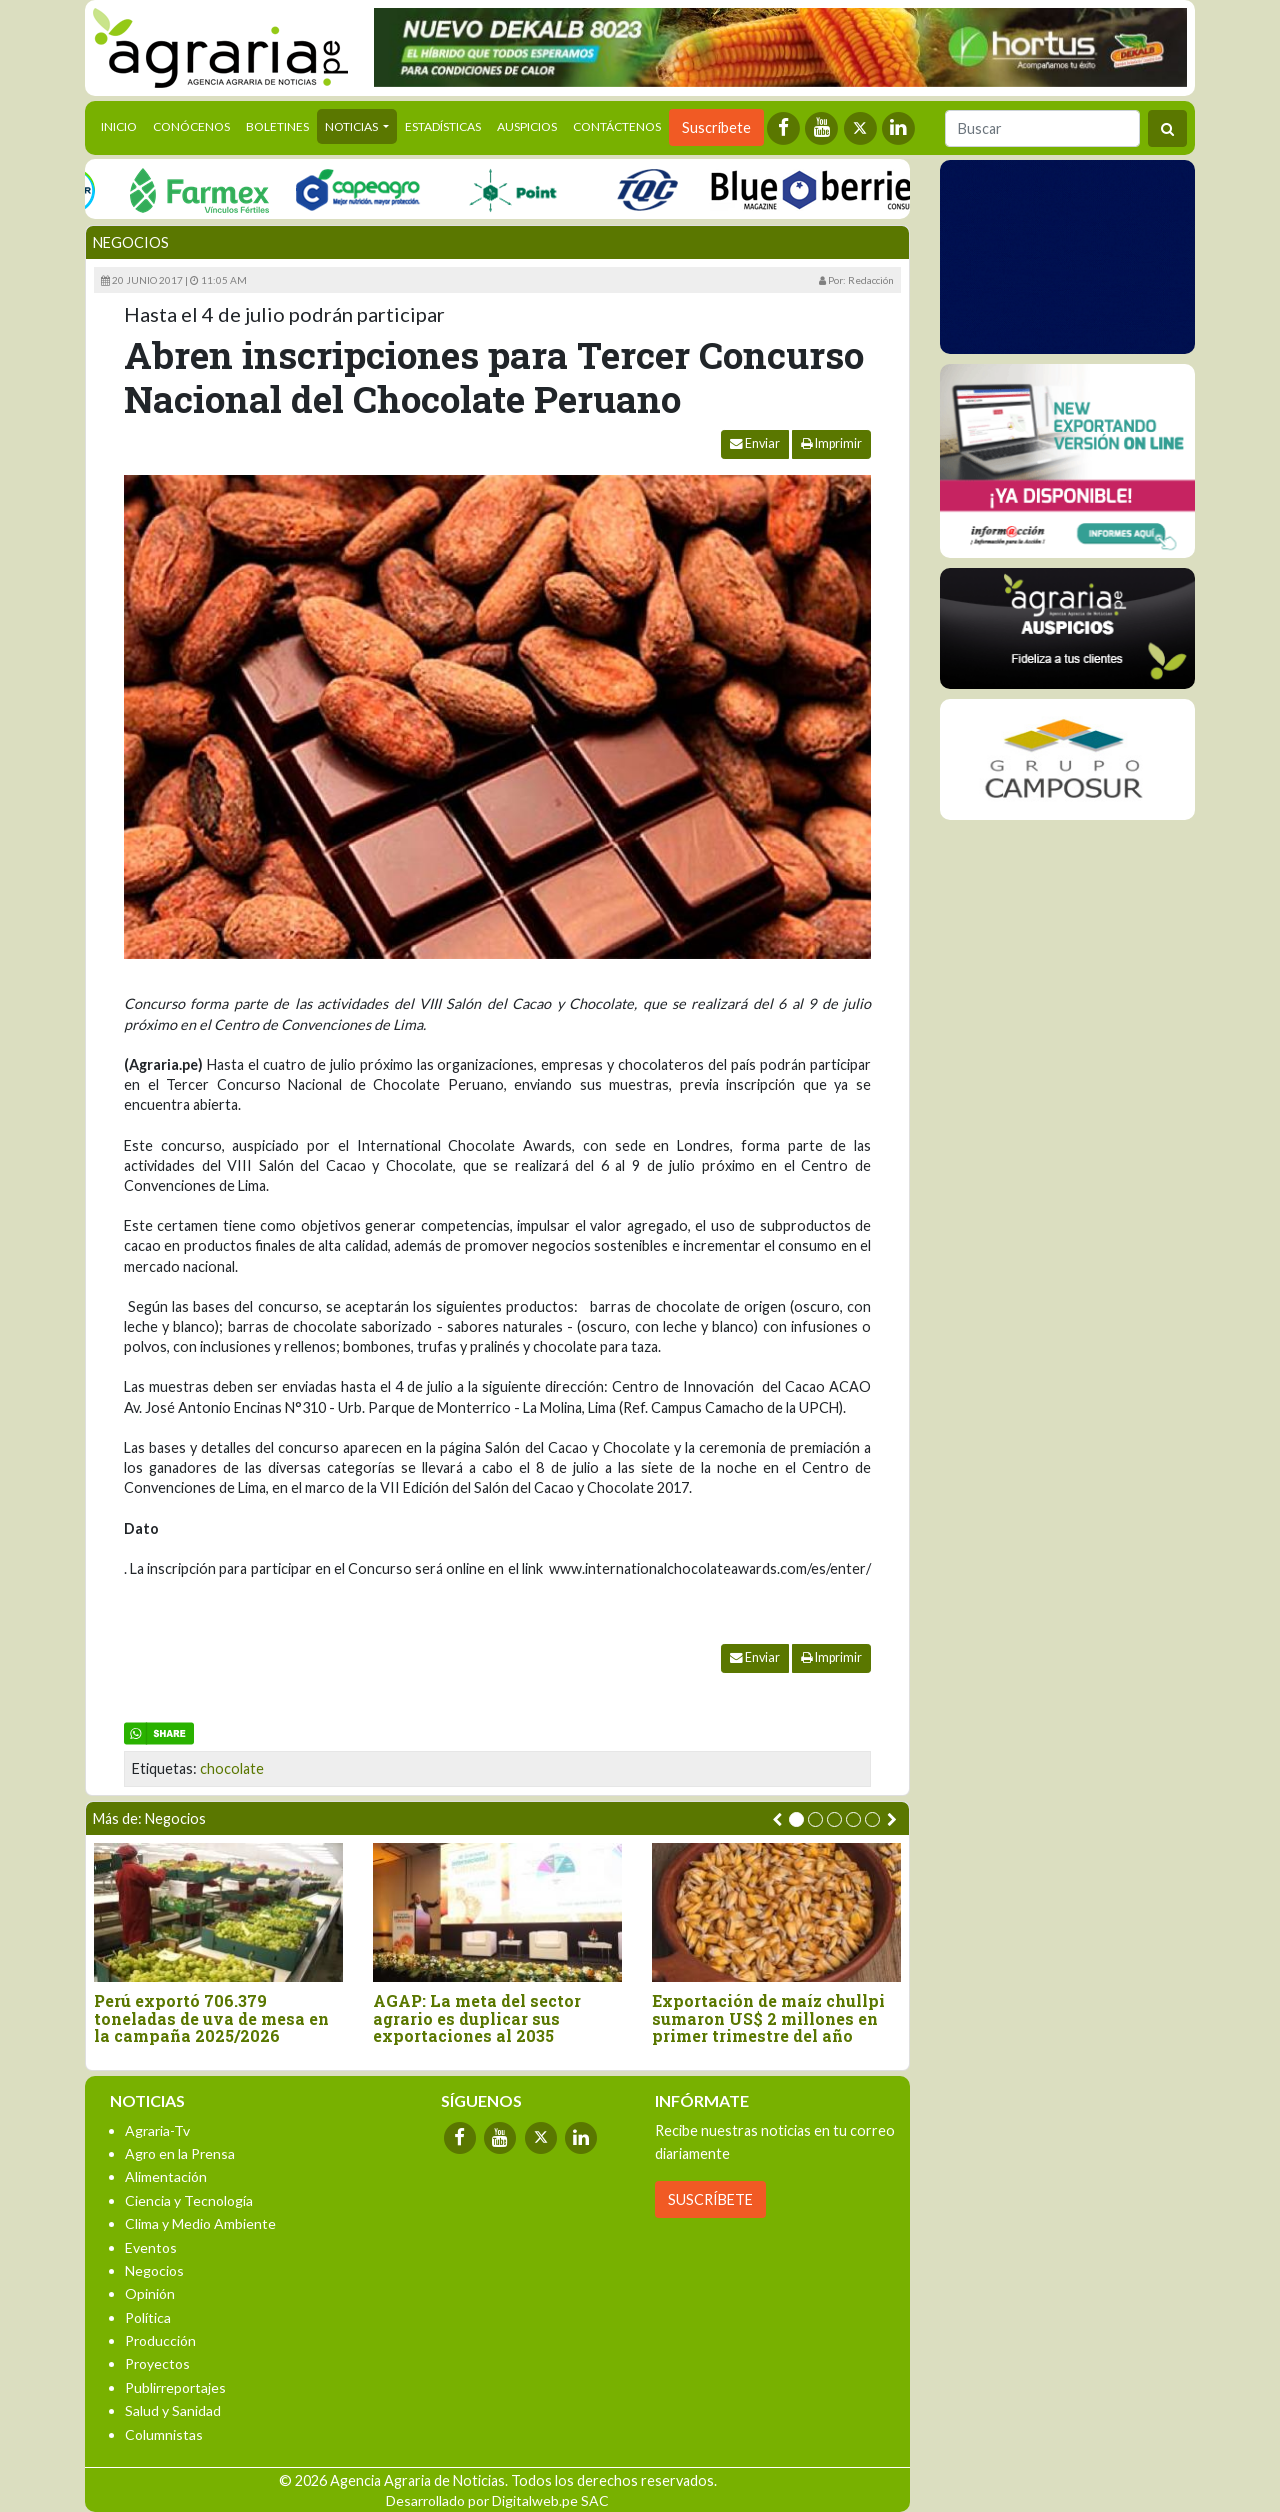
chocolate (232, 1768)
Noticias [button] (352, 126)
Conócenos (191, 126)
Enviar (755, 443)
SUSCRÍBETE (710, 2199)
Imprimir (831, 443)
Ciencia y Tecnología (189, 2200)
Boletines (277, 126)
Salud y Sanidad (173, 2410)
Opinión (150, 2293)
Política (148, 2317)
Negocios (131, 242)
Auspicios (527, 126)
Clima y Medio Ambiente (200, 2223)
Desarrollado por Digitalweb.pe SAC (497, 2500)
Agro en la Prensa (180, 2153)
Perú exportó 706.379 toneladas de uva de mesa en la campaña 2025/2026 (211, 2018)
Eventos (151, 2247)
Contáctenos (617, 126)
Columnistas (164, 2434)
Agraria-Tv (157, 2130)
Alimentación (166, 2176)
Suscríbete (716, 127)
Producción (160, 2340)
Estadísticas (443, 126)
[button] (796, 1819)
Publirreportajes (175, 2387)
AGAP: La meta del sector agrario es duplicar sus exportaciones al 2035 (477, 2018)
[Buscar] (1042, 128)
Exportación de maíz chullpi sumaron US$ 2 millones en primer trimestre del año (768, 2018)
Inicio (123, 125)
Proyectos (157, 2363)
